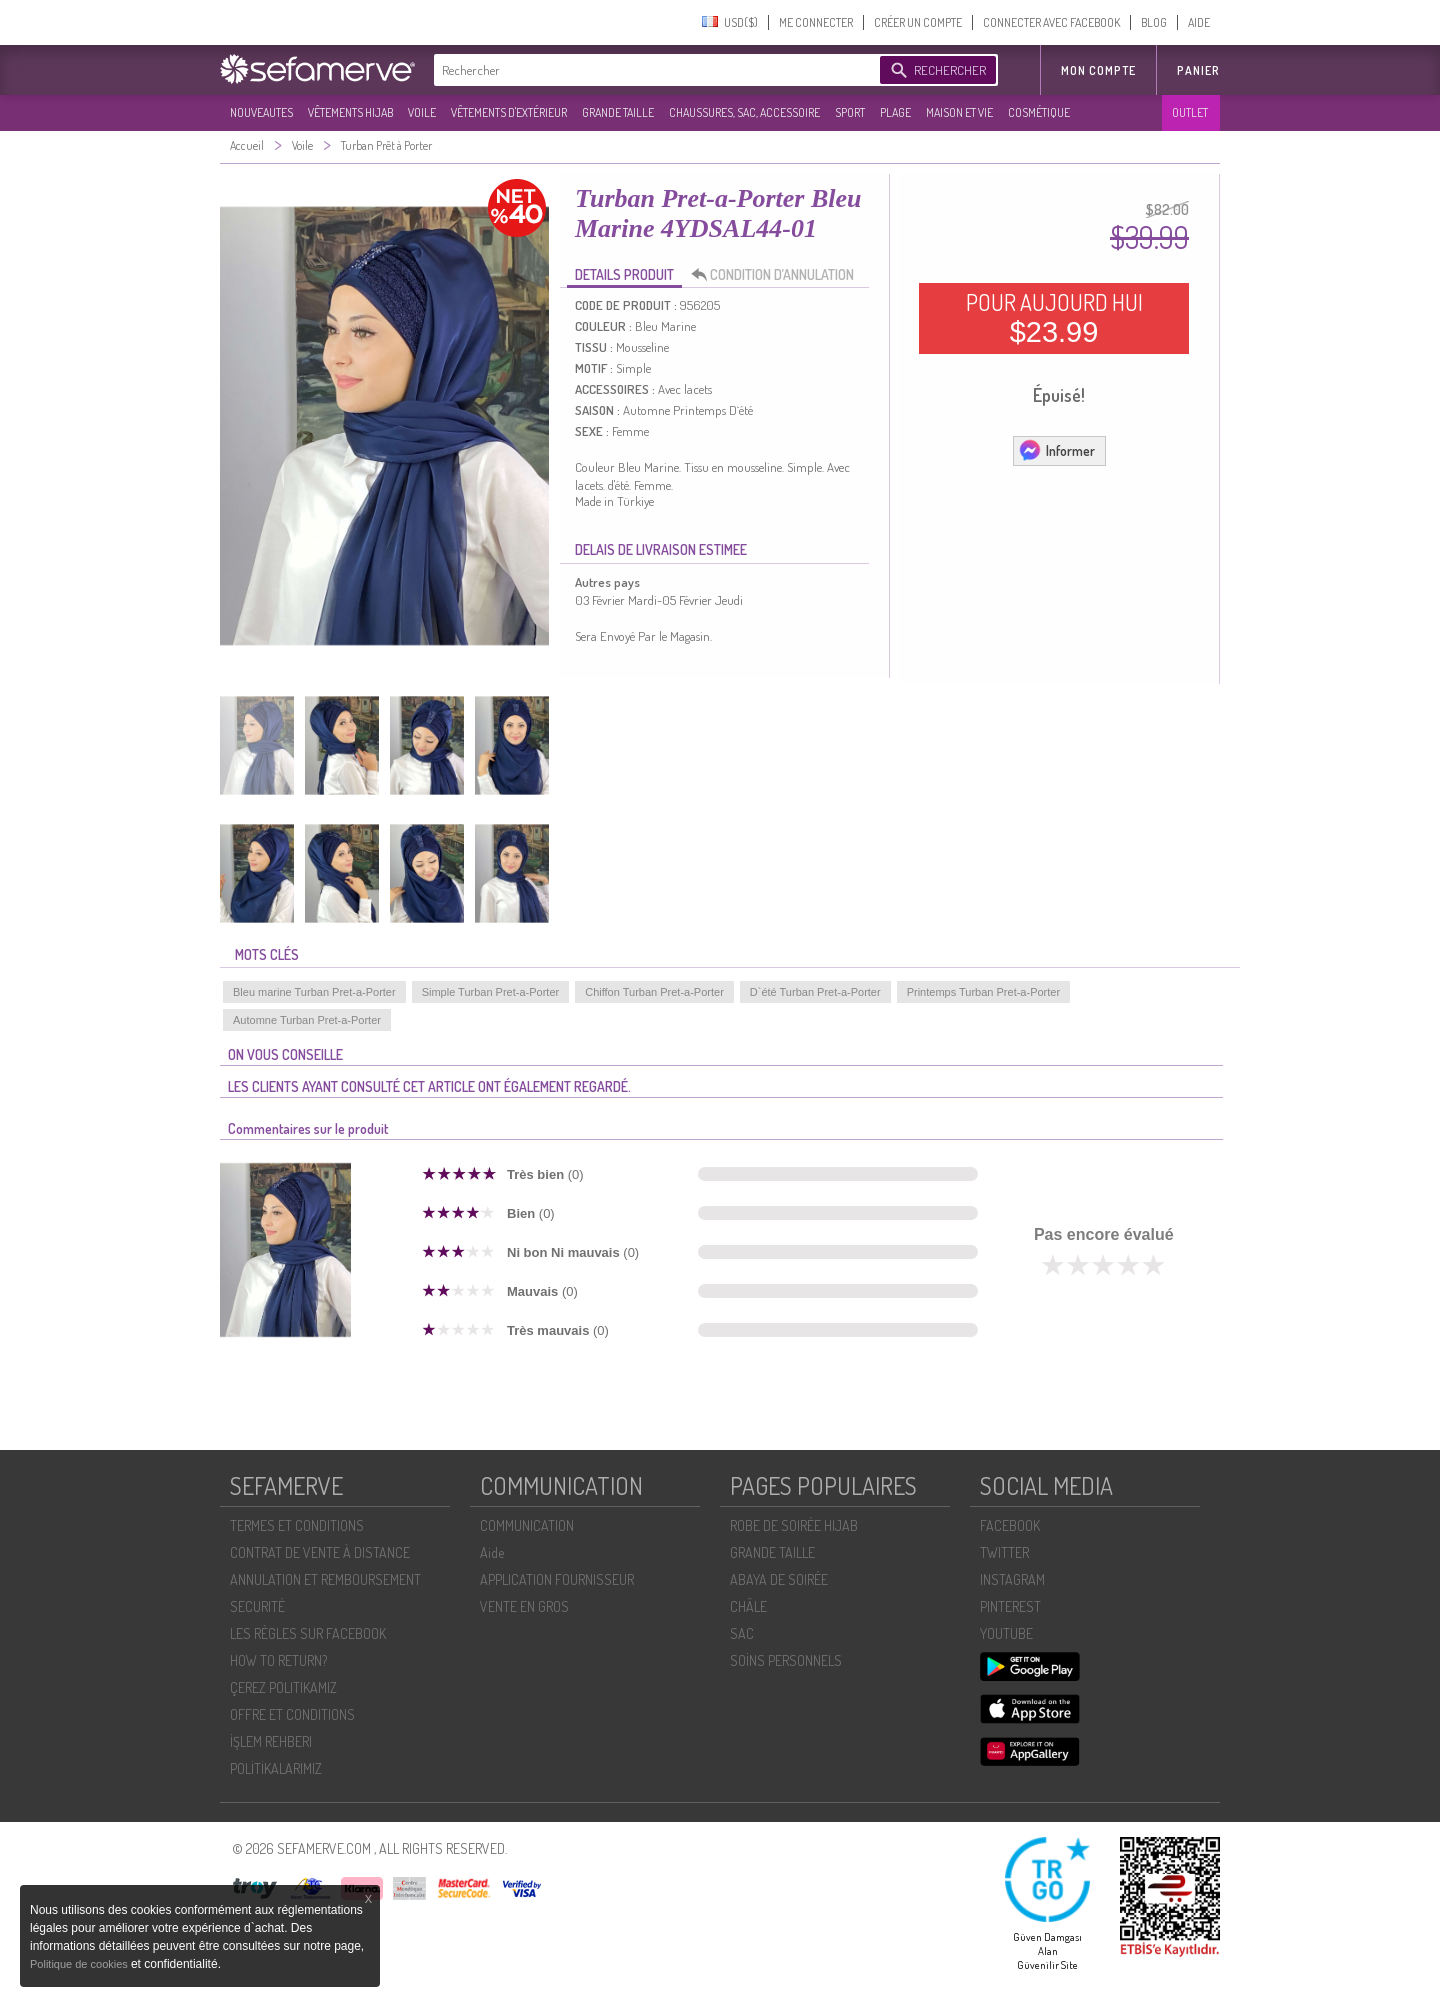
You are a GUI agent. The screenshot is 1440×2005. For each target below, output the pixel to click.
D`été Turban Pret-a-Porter (815, 992)
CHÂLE (748, 1606)
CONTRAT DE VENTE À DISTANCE (320, 1552)
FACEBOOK (1010, 1525)
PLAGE (895, 112)
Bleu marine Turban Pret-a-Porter (314, 992)
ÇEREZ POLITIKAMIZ (283, 1687)
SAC (742, 1633)
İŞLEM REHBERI (271, 1741)
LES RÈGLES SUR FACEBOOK (308, 1633)
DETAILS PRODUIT (624, 274)
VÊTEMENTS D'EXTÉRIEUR (509, 112)
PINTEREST (1010, 1606)
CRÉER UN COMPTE (918, 22)
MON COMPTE (1098, 70)
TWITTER (1004, 1552)
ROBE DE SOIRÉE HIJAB (794, 1525)
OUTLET (1190, 112)
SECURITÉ (257, 1606)
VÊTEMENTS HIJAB (350, 112)
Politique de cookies (80, 1964)
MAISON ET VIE (959, 112)
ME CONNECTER (816, 22)
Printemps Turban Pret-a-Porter (983, 992)
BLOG (1154, 22)
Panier (1198, 70)
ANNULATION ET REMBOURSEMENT (325, 1579)
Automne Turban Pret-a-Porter (307, 1020)
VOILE (422, 112)
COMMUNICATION (527, 1525)
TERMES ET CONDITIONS (297, 1525)
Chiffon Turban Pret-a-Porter (654, 992)
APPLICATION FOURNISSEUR (557, 1579)
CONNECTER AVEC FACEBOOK (1051, 22)
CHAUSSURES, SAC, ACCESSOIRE (744, 112)
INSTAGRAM (1012, 1579)
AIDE (1199, 22)
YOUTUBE (1006, 1633)
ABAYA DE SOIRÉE (779, 1579)
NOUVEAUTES (261, 112)
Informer (1056, 450)
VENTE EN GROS (524, 1606)
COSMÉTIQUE (1039, 112)
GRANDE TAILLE (618, 112)
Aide (492, 1552)
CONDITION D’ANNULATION (778, 275)
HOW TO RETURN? (278, 1660)
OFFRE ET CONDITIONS (292, 1714)
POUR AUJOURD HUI (1054, 318)
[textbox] (652, 70)
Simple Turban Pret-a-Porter (491, 992)
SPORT (850, 112)
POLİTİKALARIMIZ (276, 1768)
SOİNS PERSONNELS (786, 1660)
